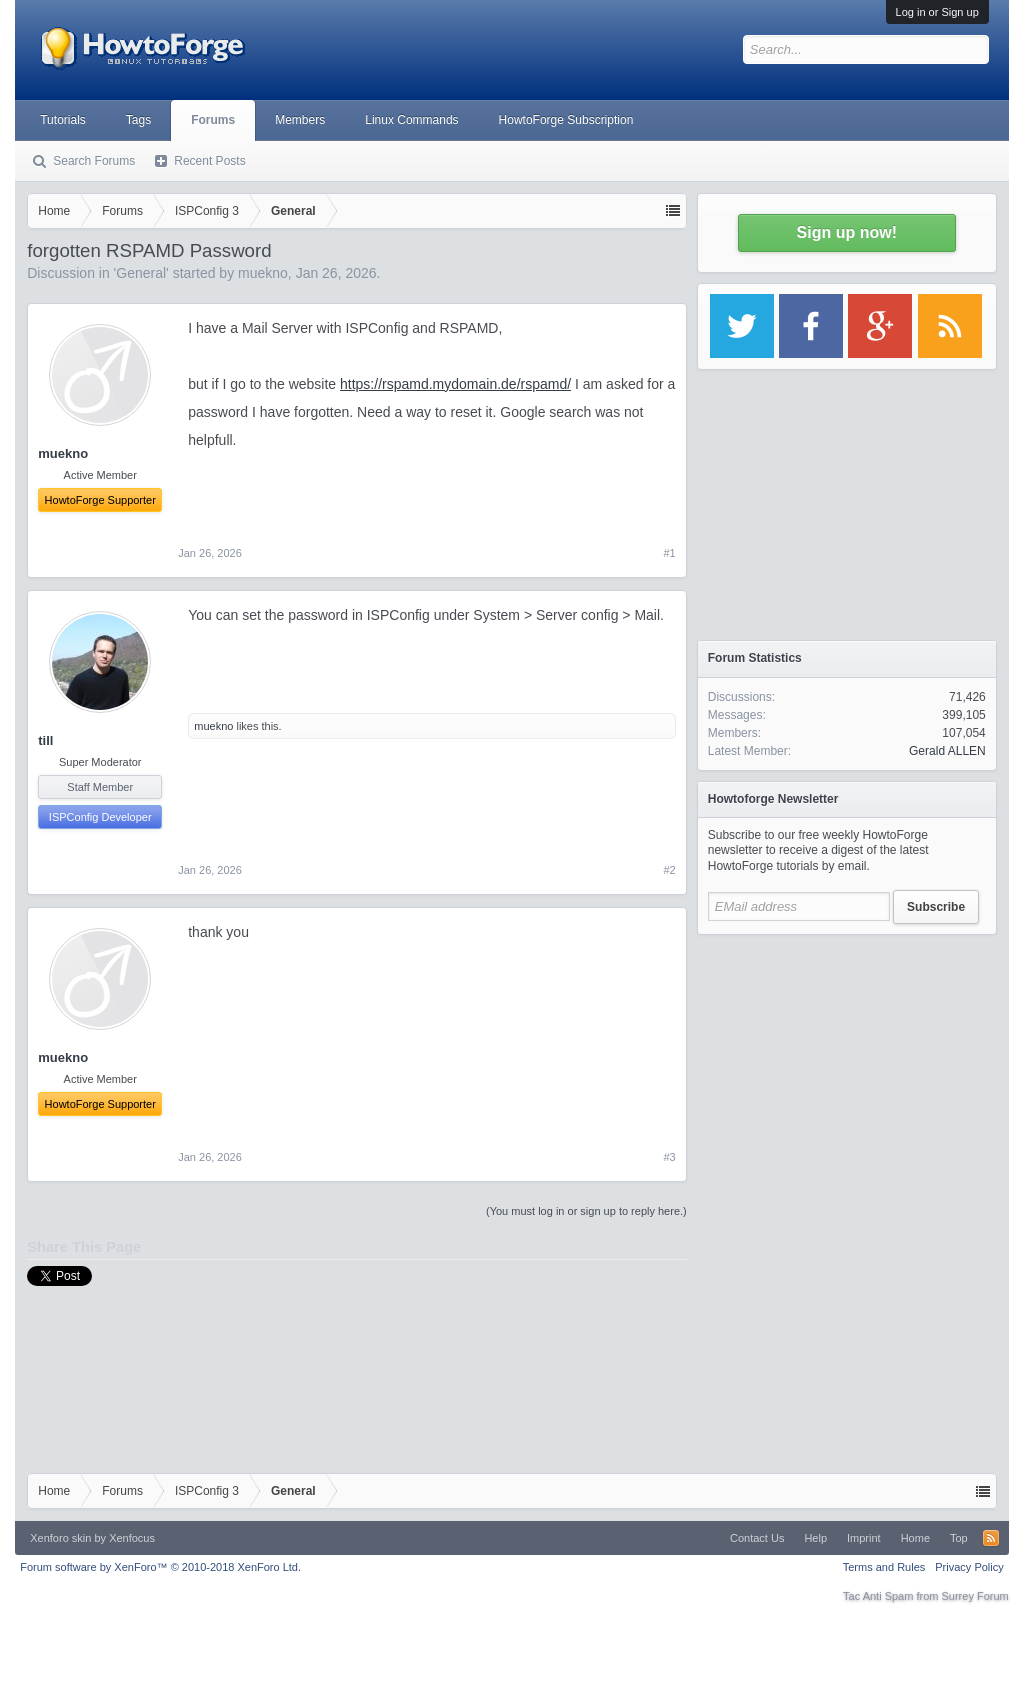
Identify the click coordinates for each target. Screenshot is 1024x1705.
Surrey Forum (975, 1596)
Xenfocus (132, 1538)
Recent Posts (209, 161)
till (45, 740)
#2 (670, 870)
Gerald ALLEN (947, 751)
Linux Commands (411, 120)
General (141, 273)
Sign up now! (847, 232)
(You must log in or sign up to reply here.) (586, 1211)
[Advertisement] (847, 1070)
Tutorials (63, 120)
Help (815, 1538)
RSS (991, 1538)
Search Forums (94, 161)
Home (915, 1538)
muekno (263, 273)
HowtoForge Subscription (566, 120)
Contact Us (757, 1538)
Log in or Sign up (937, 12)
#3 (670, 1157)
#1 (670, 553)
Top (959, 1538)
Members (300, 120)
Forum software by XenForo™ (160, 1567)
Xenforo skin (60, 1538)
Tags (138, 120)
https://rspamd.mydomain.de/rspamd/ (455, 384)
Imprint (864, 1538)
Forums (213, 120)
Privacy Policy (969, 1567)
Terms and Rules (884, 1567)
